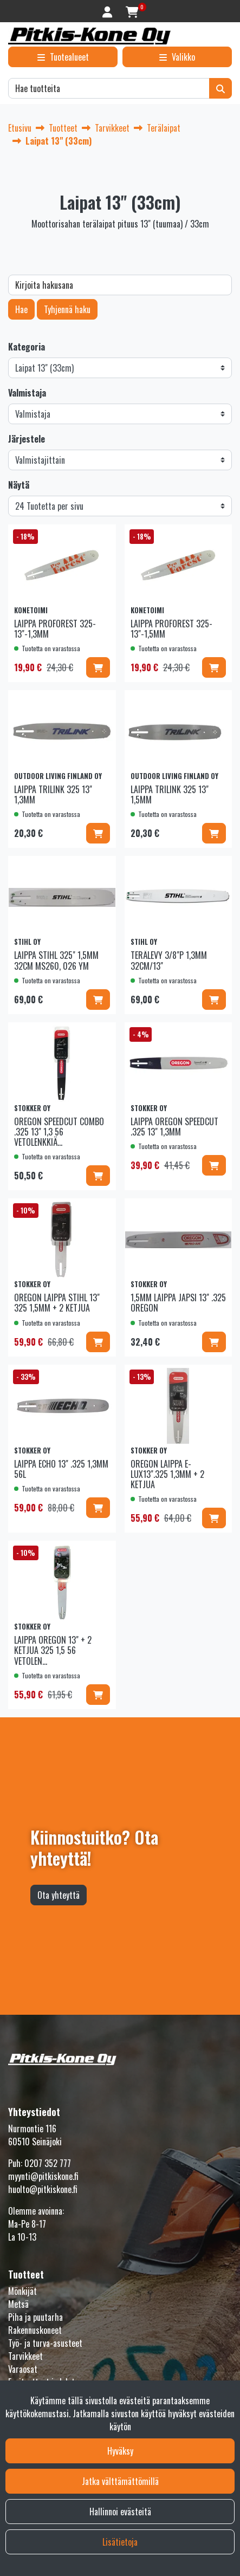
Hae (21, 309)
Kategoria (26, 346)
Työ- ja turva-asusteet (45, 2343)
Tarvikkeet (25, 2356)
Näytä (18, 484)
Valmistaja (27, 392)
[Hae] (109, 88)
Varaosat (22, 2369)
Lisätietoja (120, 2541)
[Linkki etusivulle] (89, 36)
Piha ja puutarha (35, 2317)
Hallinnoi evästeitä (120, 2511)
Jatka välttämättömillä (120, 2481)
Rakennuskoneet (35, 2330)
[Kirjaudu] (108, 11)
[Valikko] (177, 57)
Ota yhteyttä (58, 1895)
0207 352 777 (47, 2163)
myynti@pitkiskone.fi (43, 2176)
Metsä (18, 2304)
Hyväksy (120, 2450)
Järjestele (26, 438)
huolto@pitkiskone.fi (42, 2189)
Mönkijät (22, 2291)
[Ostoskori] (132, 11)
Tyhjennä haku (67, 309)
